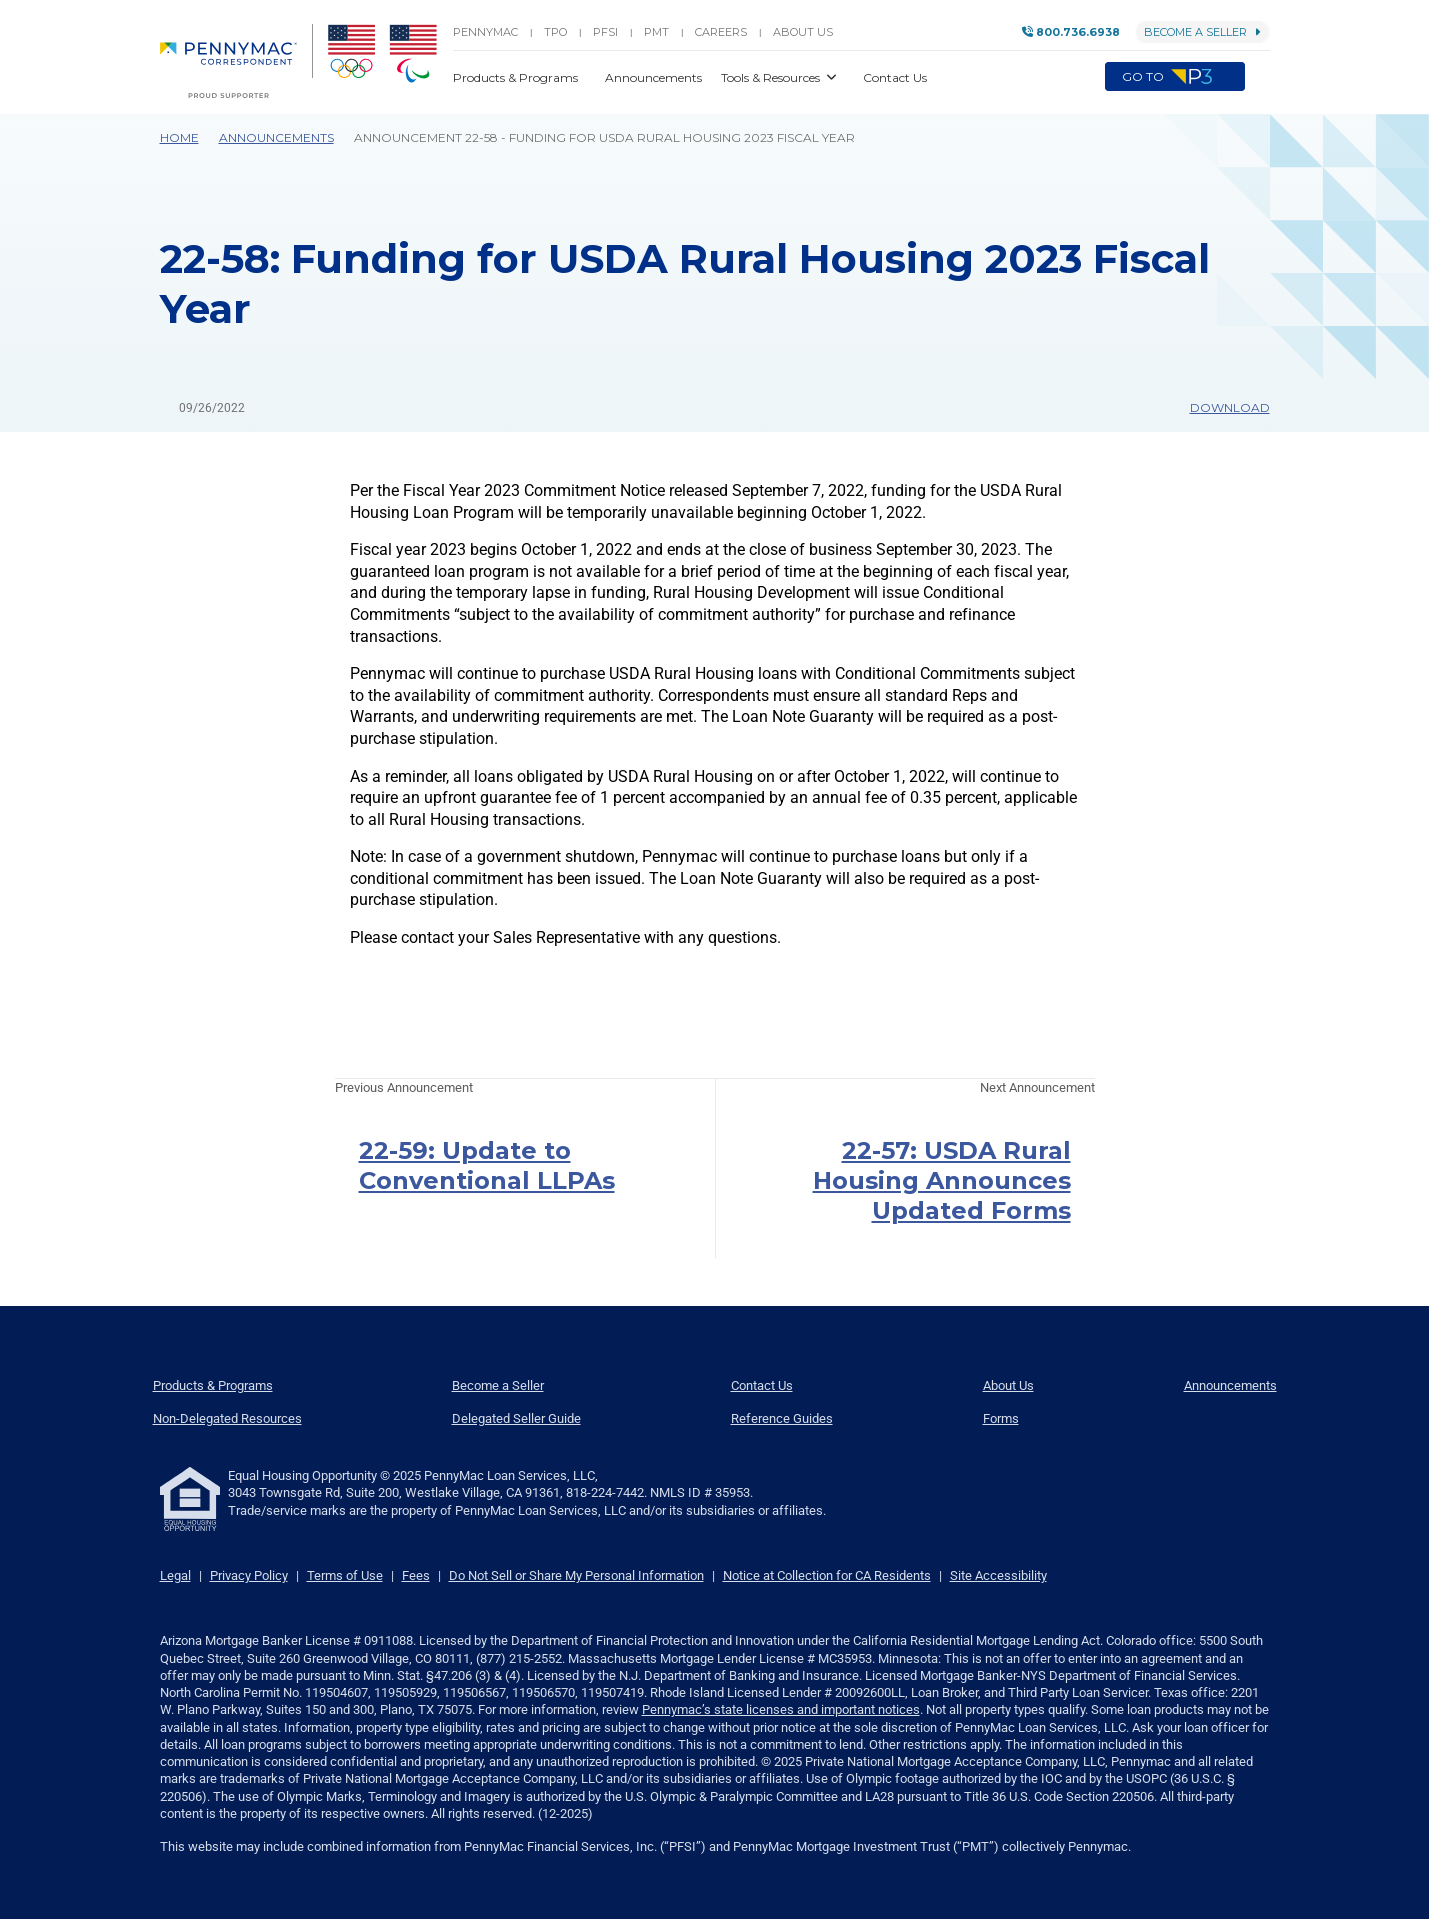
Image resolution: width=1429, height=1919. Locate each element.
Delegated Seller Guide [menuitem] (516, 1418)
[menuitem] (236, 61)
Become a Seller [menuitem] (498, 1385)
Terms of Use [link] (345, 1575)
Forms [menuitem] (1001, 1418)
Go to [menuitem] (1175, 77)
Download (1221, 407)
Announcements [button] (655, 77)
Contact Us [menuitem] (762, 1385)
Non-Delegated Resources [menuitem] (227, 1418)
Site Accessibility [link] (998, 1575)
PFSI (605, 32)
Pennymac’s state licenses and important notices (781, 1709)
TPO (555, 32)
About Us (803, 32)
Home (179, 137)
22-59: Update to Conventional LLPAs (487, 1165)
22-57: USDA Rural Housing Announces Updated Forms (942, 1180)
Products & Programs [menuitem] (213, 1385)
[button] (1257, 77)
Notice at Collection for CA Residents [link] (827, 1575)
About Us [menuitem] (1008, 1385)
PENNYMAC (485, 32)
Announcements (276, 137)
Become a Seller (1202, 32)
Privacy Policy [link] (249, 1575)
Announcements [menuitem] (1230, 1385)
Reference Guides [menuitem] (782, 1418)
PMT (656, 32)
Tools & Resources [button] (772, 77)
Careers (721, 32)
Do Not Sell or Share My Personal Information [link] (576, 1575)
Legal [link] (175, 1575)
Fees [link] (416, 1575)
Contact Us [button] (895, 77)
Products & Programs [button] (517, 77)
